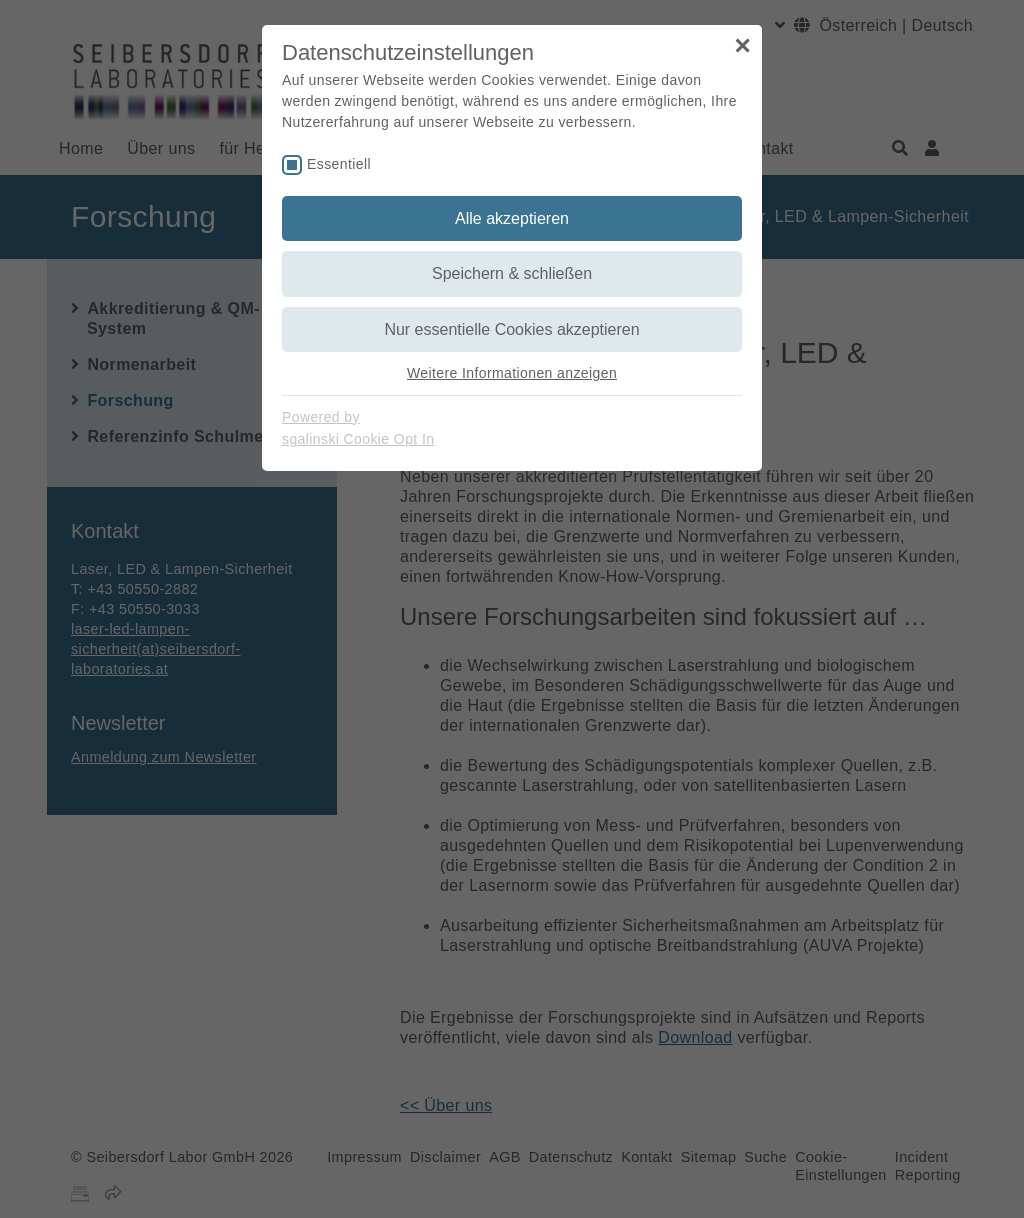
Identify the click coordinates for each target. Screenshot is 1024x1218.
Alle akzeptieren (512, 218)
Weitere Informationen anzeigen (512, 373)
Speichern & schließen (512, 273)
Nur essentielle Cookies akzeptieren (511, 329)
